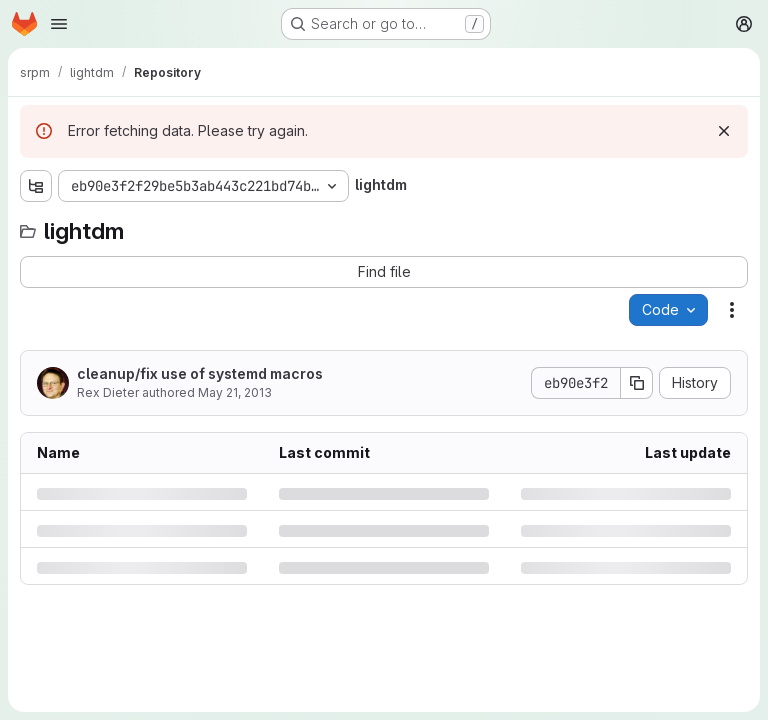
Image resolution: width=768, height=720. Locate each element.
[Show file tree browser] (36, 186)
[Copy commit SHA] (637, 383)
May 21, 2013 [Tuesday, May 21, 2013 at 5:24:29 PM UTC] (235, 392)
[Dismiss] (724, 131)
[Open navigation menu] (59, 24)
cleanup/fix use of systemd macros (200, 373)
